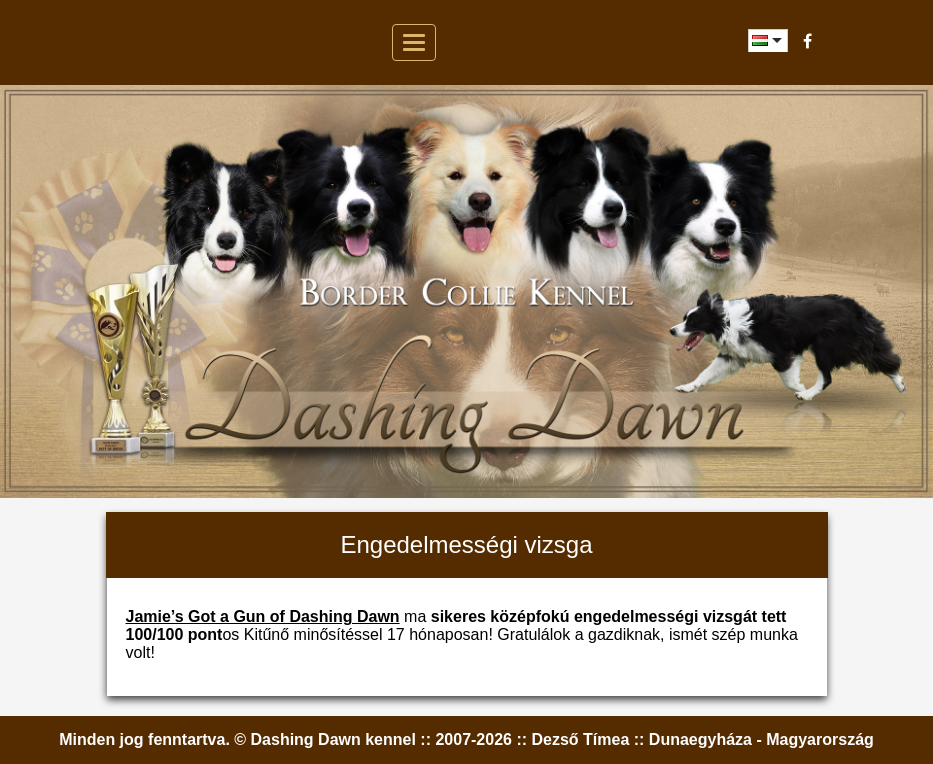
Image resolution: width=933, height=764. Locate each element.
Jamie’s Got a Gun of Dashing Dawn (263, 616)
